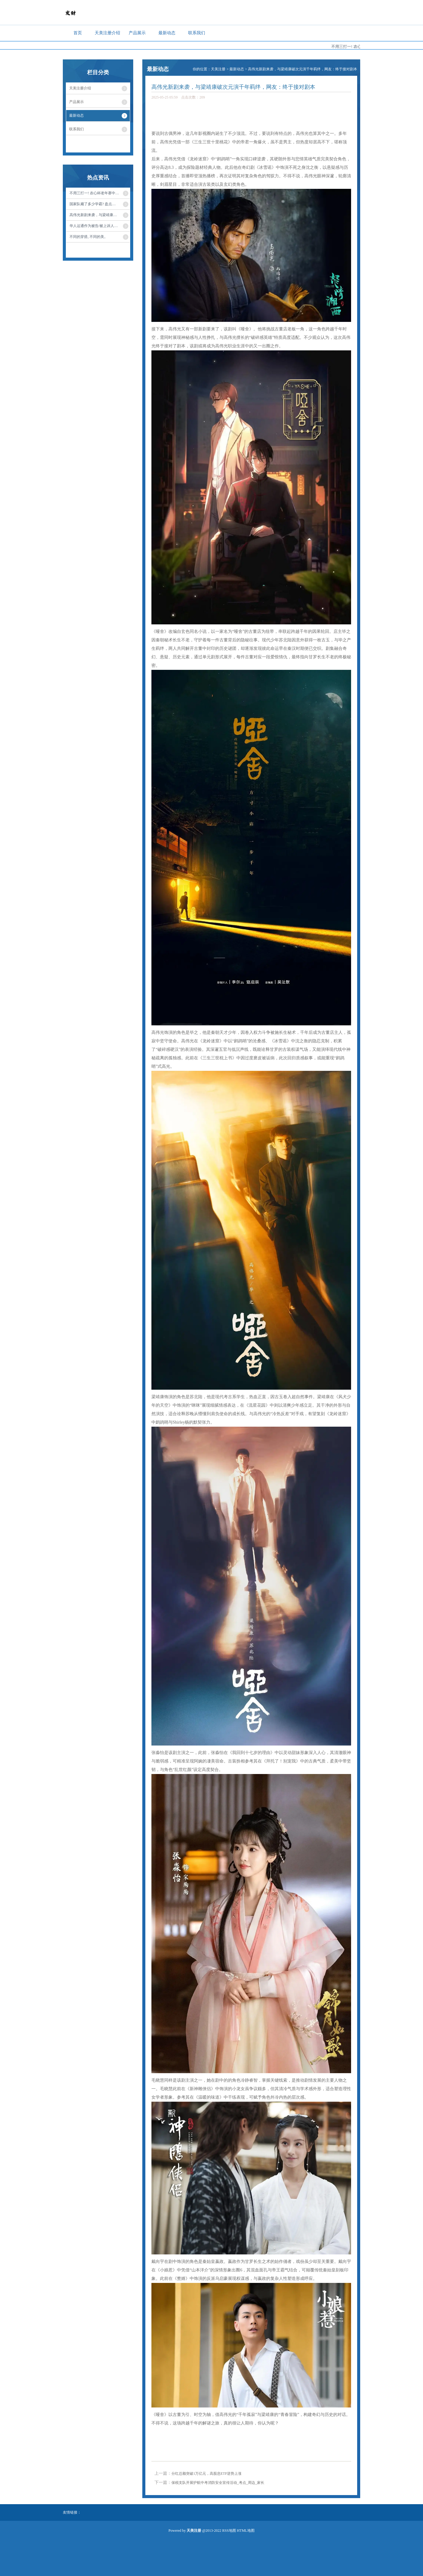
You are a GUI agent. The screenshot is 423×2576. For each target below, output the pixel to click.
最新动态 (166, 33)
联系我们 (196, 33)
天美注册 (218, 69)
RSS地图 (229, 2530)
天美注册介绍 (107, 33)
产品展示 (137, 33)
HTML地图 (246, 2530)
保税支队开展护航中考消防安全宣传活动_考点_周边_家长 (217, 2483)
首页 (77, 33)
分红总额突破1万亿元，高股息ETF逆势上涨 (206, 2473)
